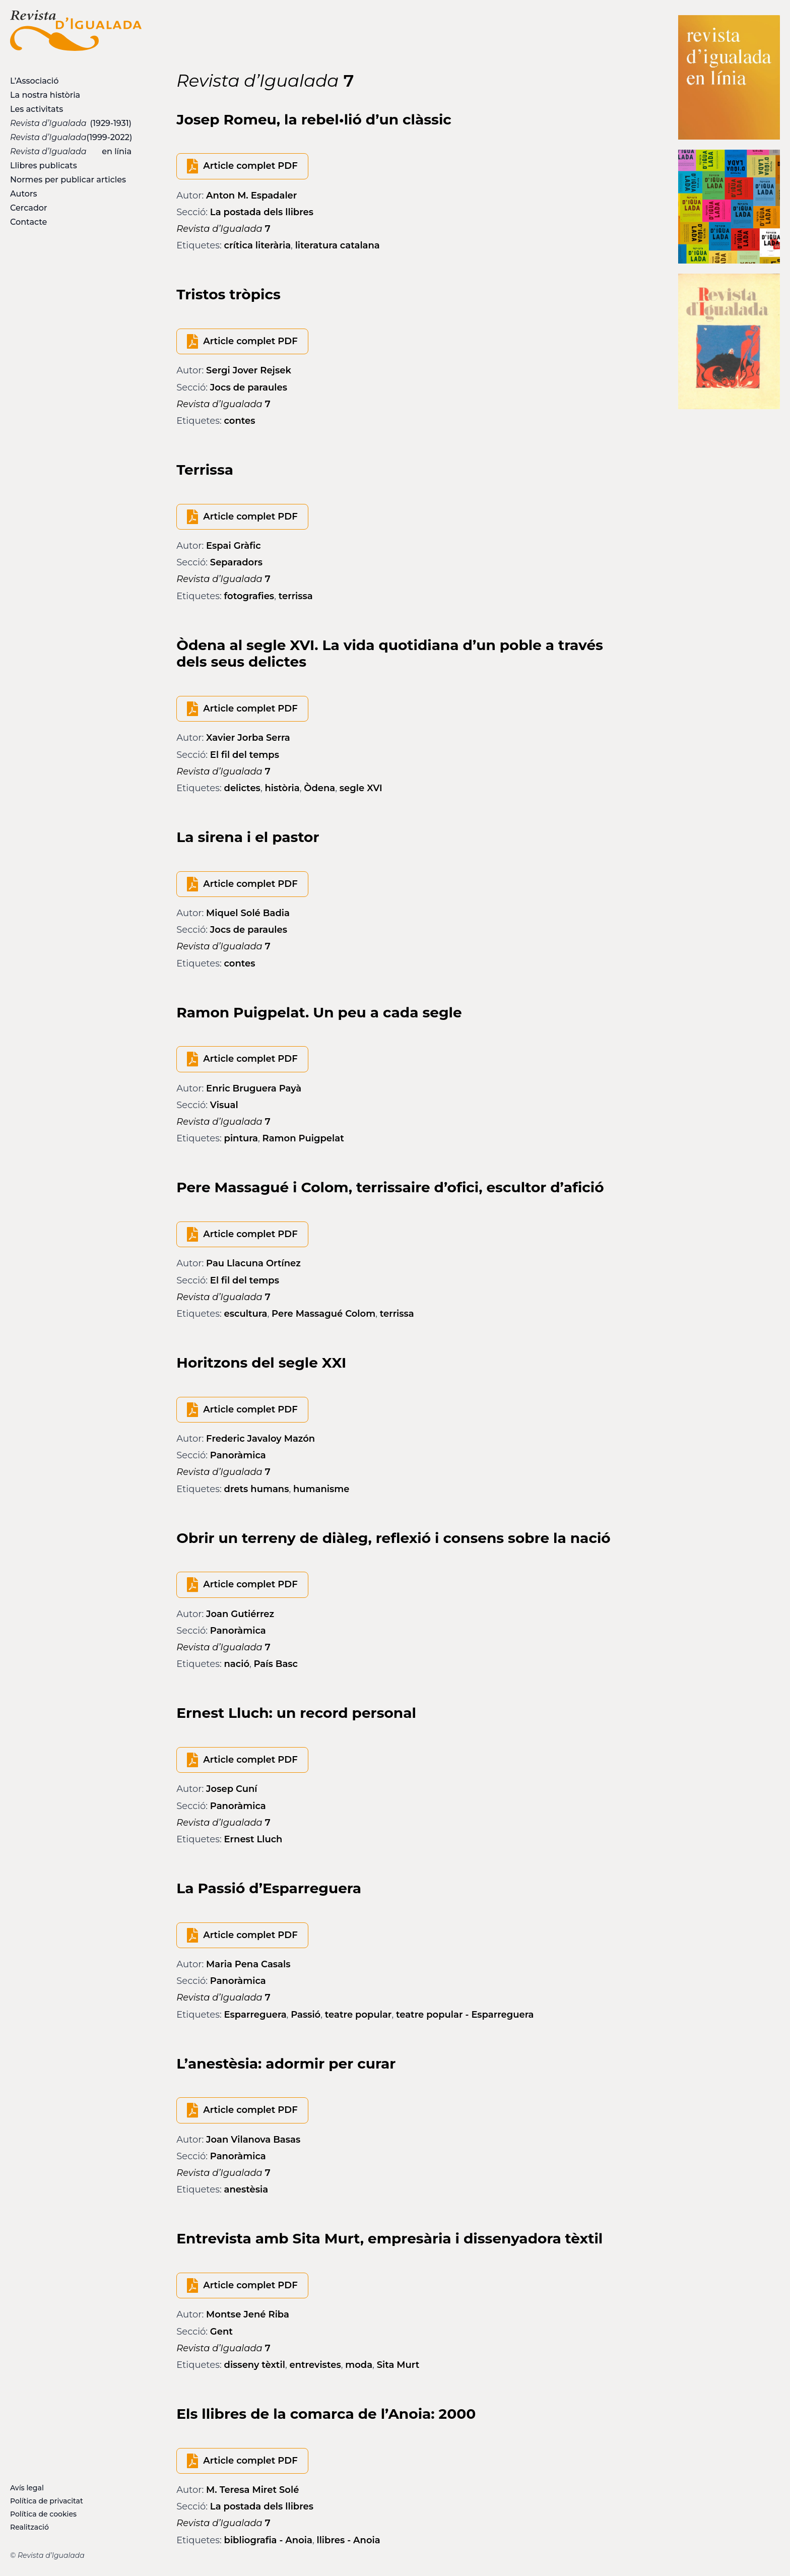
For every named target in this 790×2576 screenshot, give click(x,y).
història (282, 788)
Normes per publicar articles (68, 179)
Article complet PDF (250, 165)
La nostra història (45, 95)
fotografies (249, 596)
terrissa (296, 596)
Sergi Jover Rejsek (248, 370)
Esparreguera (255, 2014)
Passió (305, 2014)
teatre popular (358, 2014)
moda (358, 2364)
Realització (29, 2527)
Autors (23, 194)
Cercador (28, 208)
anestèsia (246, 2189)
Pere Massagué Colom (323, 1313)
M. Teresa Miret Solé (252, 2489)
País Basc (276, 1663)
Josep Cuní (231, 1788)
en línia (70, 151)
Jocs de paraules (248, 387)
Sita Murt (398, 2364)
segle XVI (361, 788)
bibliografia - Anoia (268, 2540)
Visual (224, 1105)
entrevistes (315, 2364)
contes (239, 420)
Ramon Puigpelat (303, 1138)
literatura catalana (337, 245)
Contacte (28, 222)
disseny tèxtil (254, 2364)
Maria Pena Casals (248, 1964)
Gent (221, 2331)
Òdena (319, 788)
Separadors (236, 562)
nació (236, 1663)
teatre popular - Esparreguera (465, 2014)
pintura (241, 1138)
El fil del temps (244, 754)
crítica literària (257, 245)
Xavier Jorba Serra (248, 737)
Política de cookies (43, 2514)
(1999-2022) (71, 137)
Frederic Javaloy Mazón (260, 1438)
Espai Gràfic (233, 545)
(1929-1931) (70, 123)
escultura (246, 1313)
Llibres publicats (43, 165)
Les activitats (36, 109)
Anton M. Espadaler (251, 195)
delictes (242, 788)
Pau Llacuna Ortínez (253, 1263)
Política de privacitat (46, 2500)
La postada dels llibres (261, 212)
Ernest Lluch (253, 1839)
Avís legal (27, 2487)
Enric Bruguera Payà (253, 1088)
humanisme (321, 1489)
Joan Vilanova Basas (253, 2139)
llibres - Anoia (348, 2540)
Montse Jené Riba (247, 2314)
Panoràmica (238, 1455)
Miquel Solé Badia (248, 913)
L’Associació (34, 81)
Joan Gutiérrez (240, 1614)
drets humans (256, 1489)
